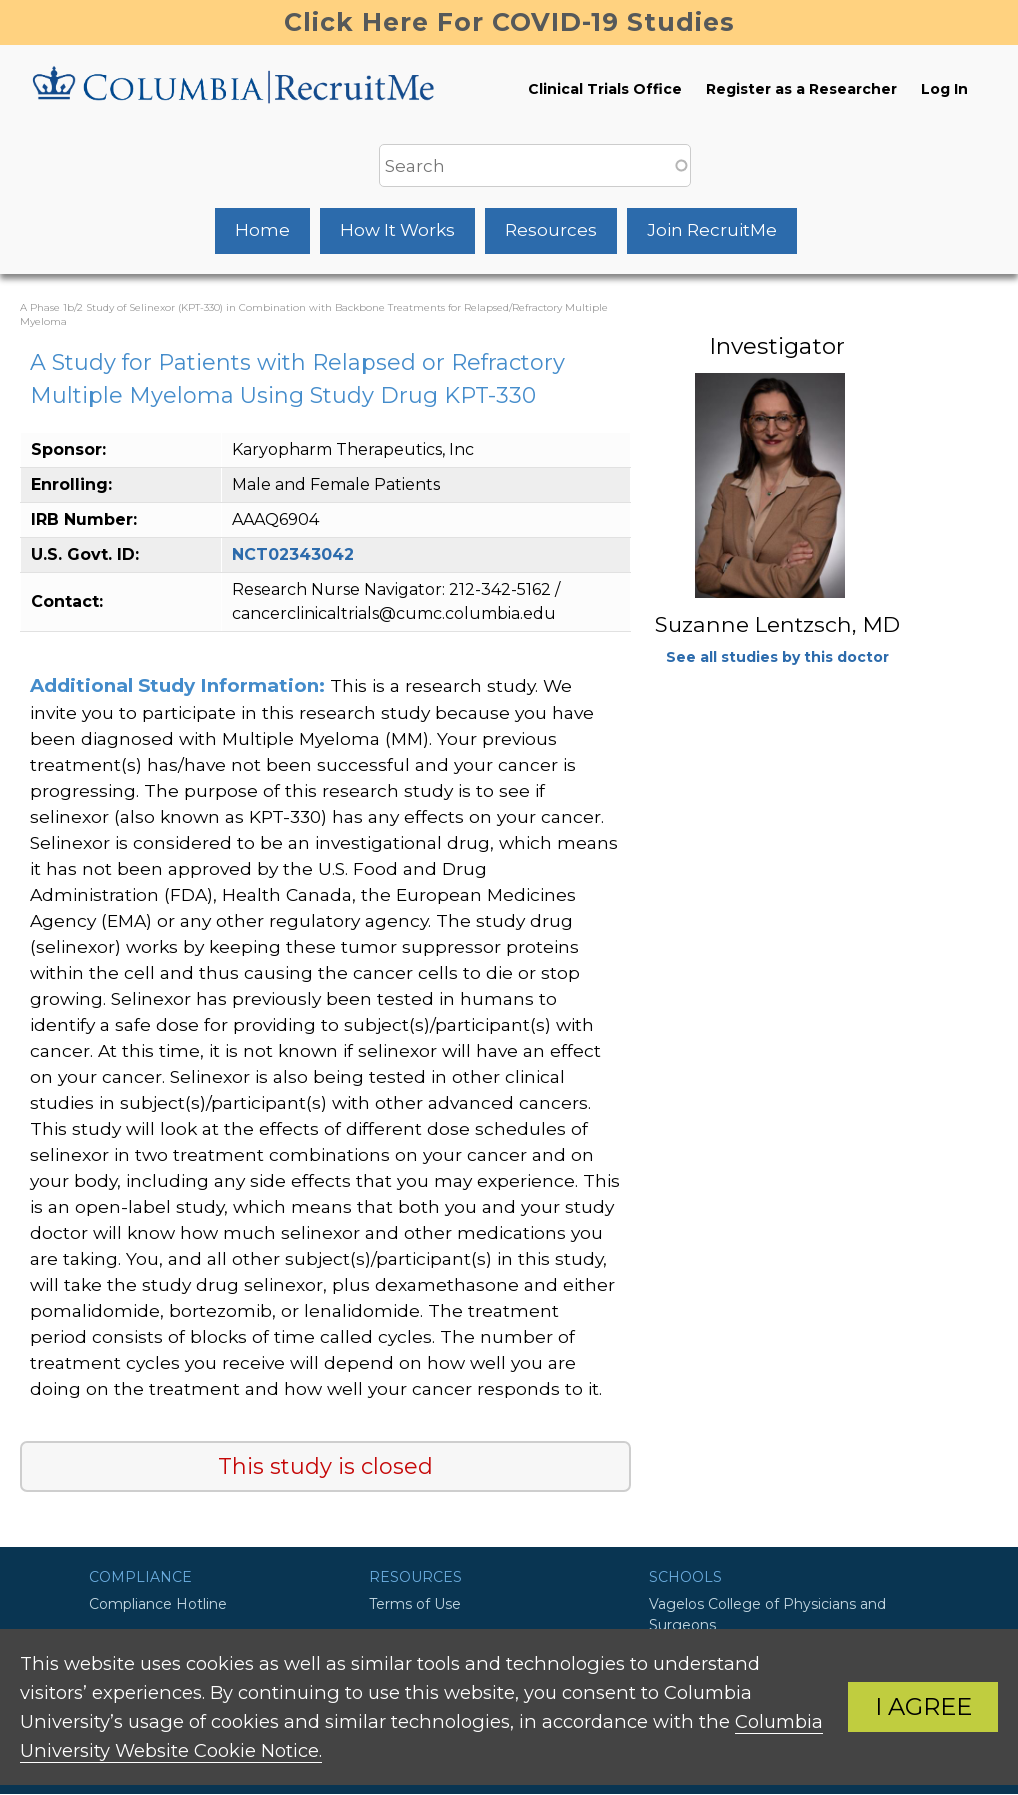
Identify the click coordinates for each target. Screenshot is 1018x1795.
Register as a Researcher (801, 89)
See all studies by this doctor (777, 657)
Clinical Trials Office (605, 89)
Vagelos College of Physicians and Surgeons (767, 1614)
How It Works (397, 230)
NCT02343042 (293, 554)
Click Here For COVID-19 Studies (509, 22)
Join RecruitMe (712, 230)
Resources (551, 230)
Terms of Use (415, 1604)
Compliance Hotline (158, 1604)
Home (262, 230)
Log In (944, 89)
